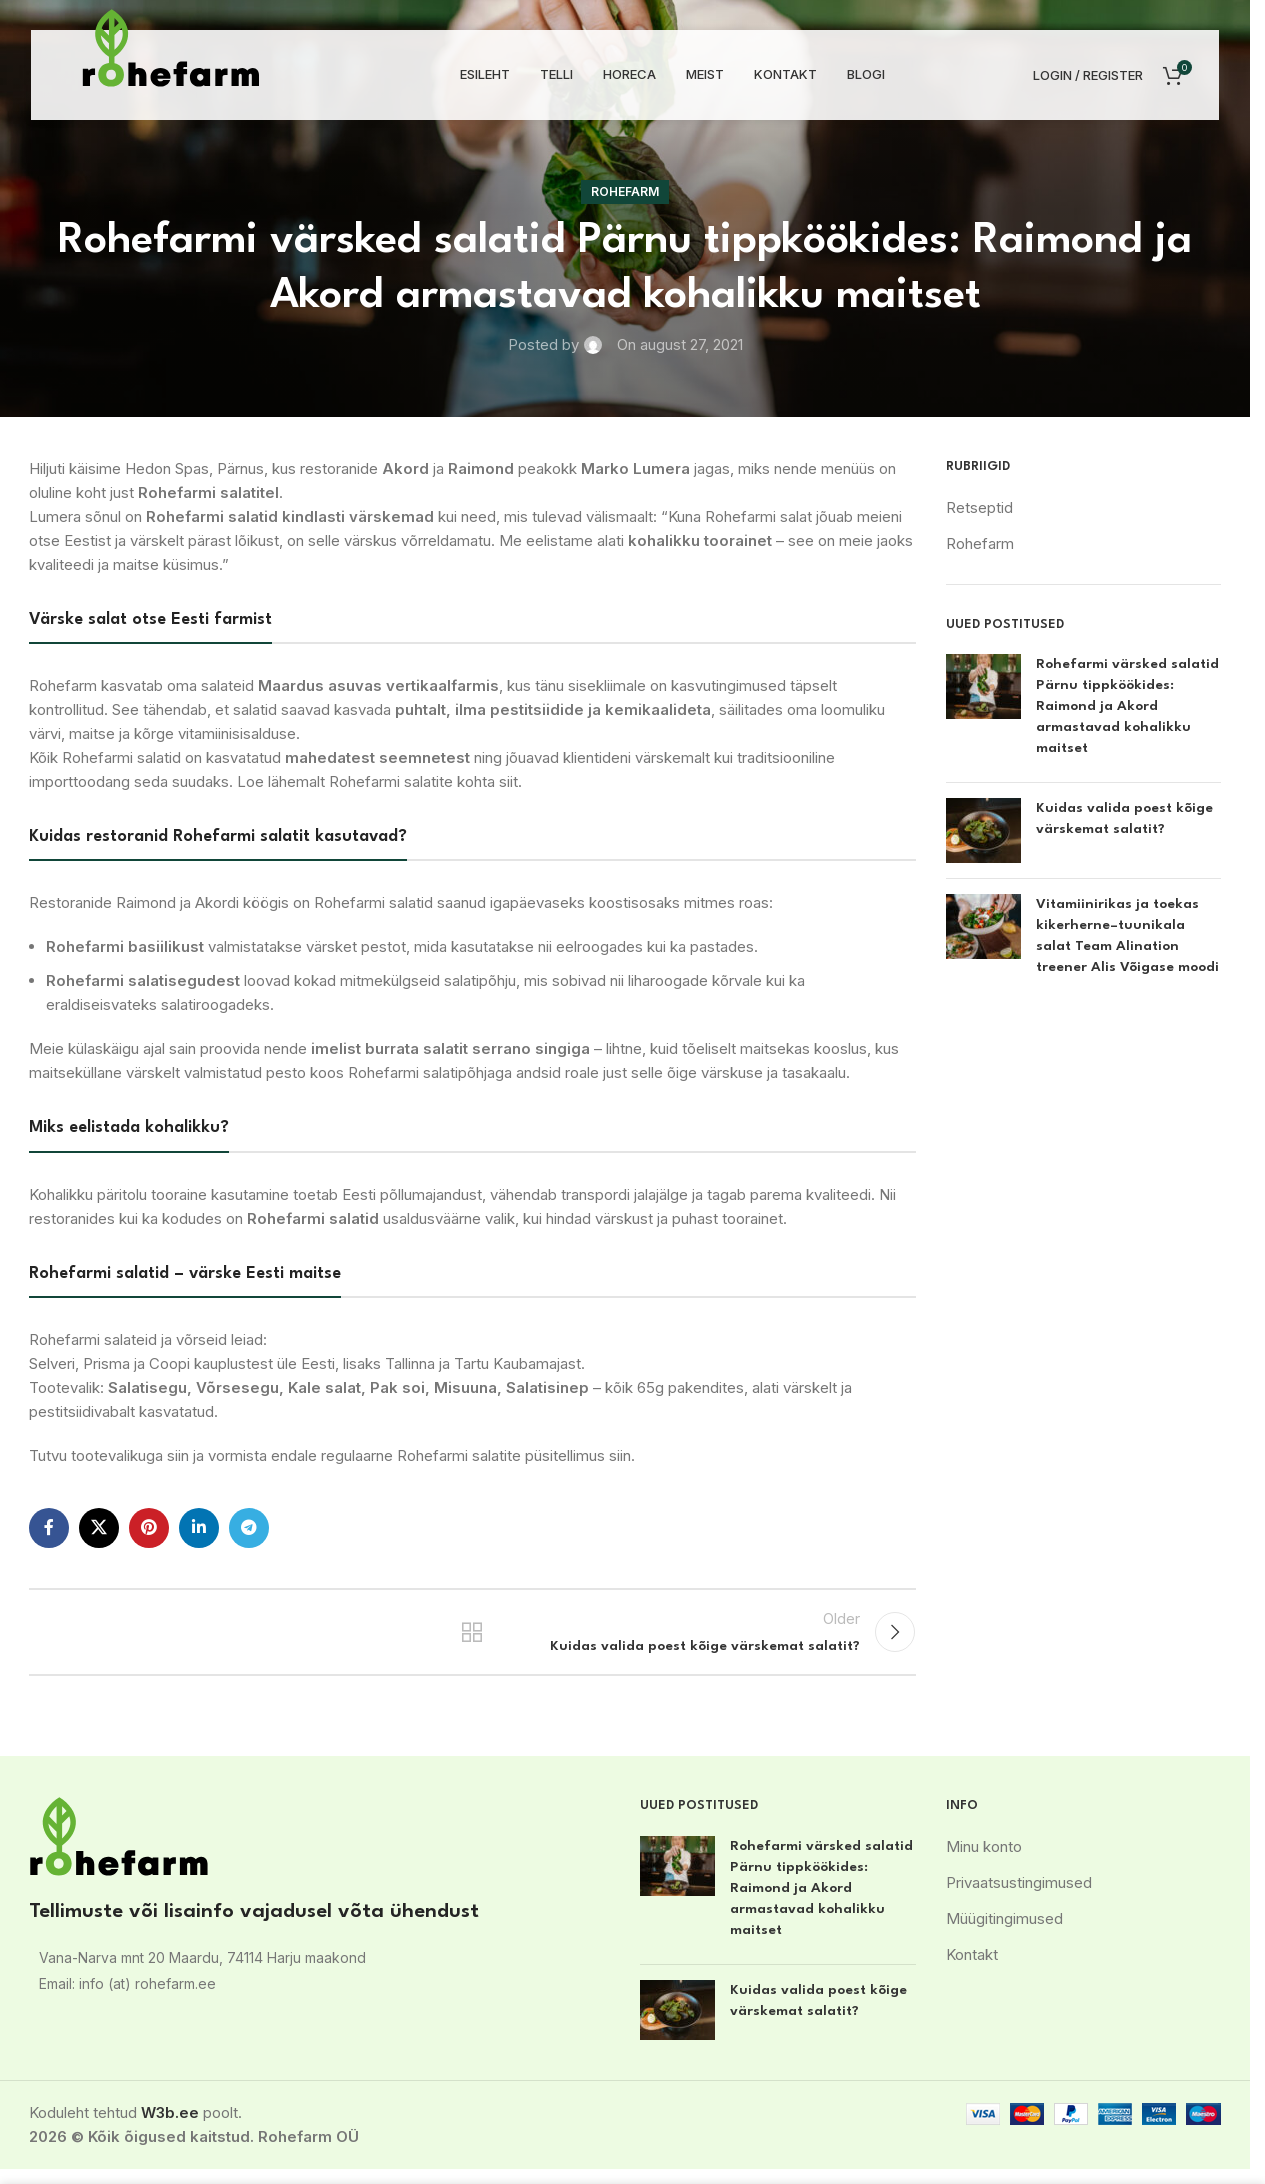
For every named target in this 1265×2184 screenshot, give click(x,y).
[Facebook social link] (49, 1528)
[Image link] (119, 1850)
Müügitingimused (1004, 1933)
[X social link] (99, 1528)
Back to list (472, 1640)
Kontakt (972, 1969)
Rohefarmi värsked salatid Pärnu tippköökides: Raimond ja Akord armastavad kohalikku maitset (1127, 706)
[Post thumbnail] (983, 710)
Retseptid (979, 507)
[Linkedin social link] (199, 1528)
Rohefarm (625, 191)
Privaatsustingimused (1019, 1897)
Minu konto (984, 1861)
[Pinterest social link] (149, 1528)
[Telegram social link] (249, 1528)
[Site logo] (171, 46)
